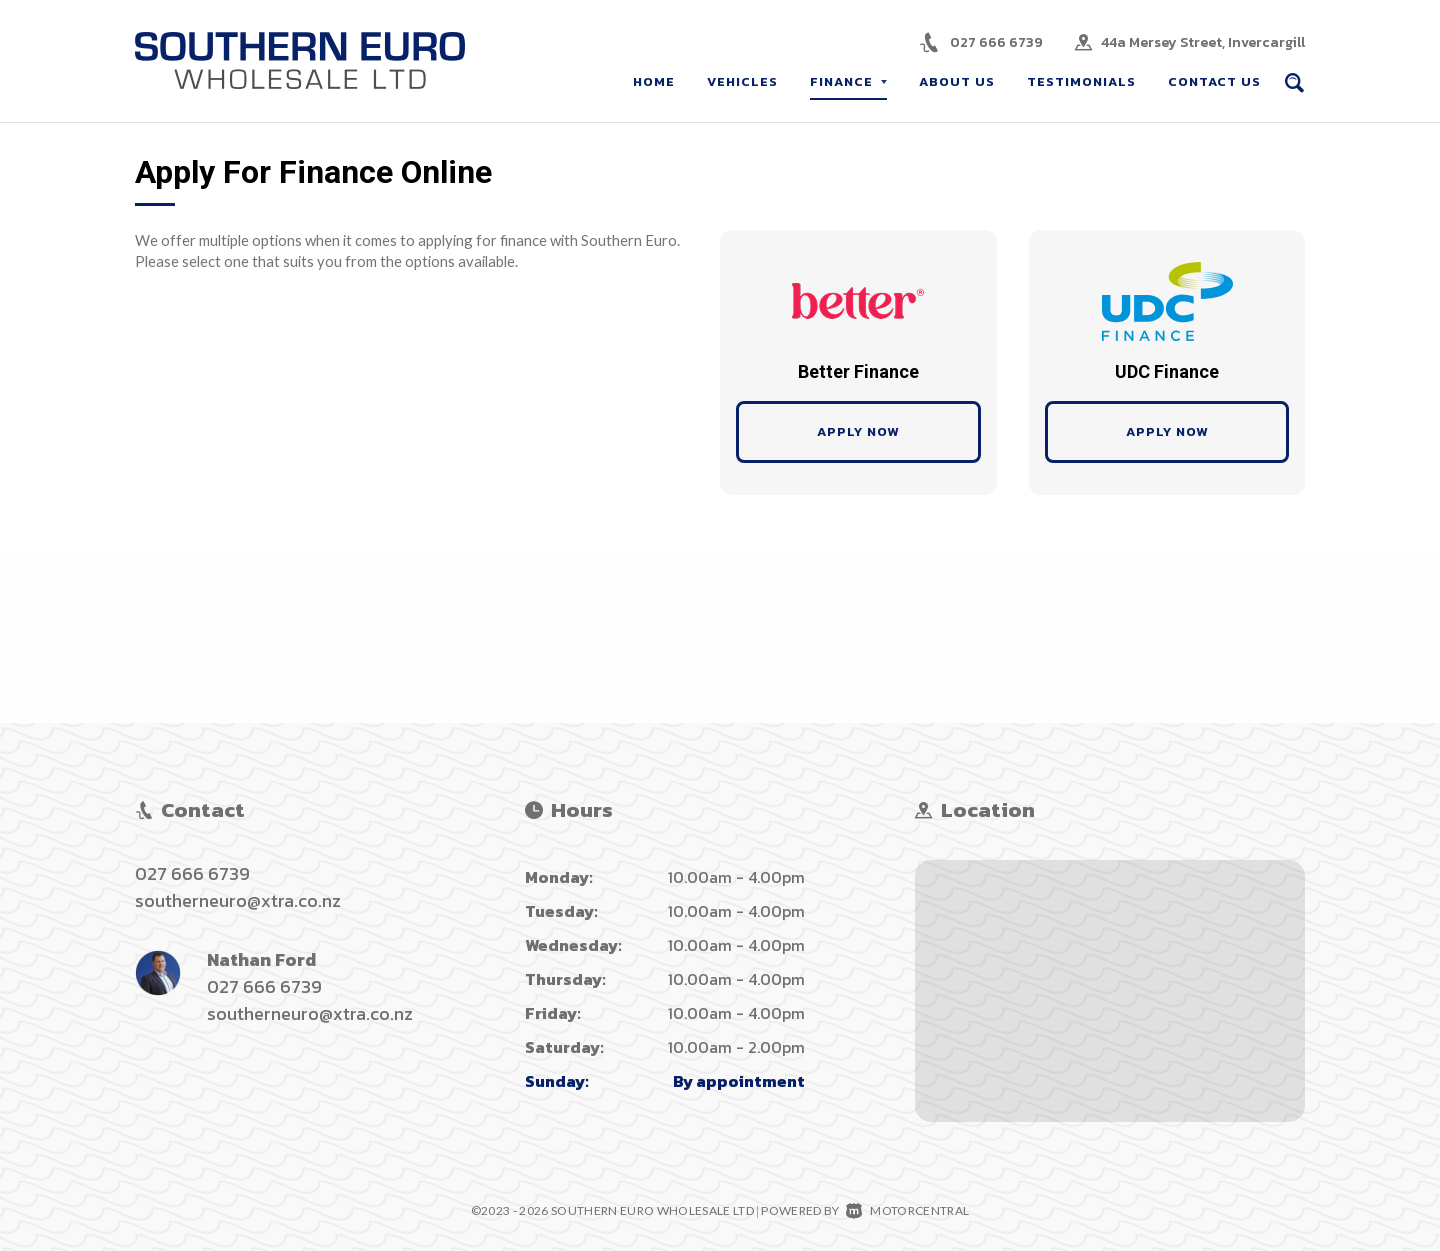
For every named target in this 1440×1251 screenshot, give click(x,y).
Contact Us (1214, 81)
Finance (848, 81)
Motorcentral (907, 1210)
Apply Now (858, 431)
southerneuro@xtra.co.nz (238, 900)
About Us (957, 81)
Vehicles (742, 81)
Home (654, 81)
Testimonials (1081, 81)
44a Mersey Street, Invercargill (1203, 42)
